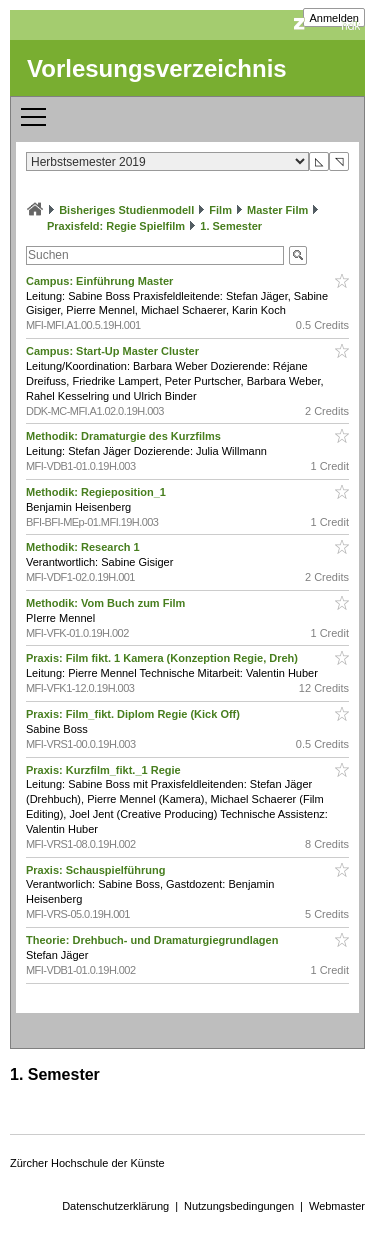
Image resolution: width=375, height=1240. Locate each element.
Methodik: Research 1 (84, 547)
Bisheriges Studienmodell (126, 210)
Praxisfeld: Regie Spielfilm (116, 226)
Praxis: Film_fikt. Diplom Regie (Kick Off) (134, 714)
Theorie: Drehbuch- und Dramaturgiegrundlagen (153, 940)
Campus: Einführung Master (101, 281)
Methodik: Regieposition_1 (97, 492)
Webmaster (337, 1206)
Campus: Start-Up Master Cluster (114, 351)
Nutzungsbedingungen (239, 1206)
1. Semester (231, 226)
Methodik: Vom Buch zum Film (107, 603)
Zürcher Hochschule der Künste (87, 1163)
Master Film (277, 210)
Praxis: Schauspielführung (97, 870)
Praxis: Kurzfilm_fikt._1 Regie (105, 770)
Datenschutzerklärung (115, 1206)
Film (220, 210)
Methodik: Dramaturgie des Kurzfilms (125, 436)
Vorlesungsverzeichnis (157, 68)
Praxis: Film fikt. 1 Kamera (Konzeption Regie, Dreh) (163, 658)
